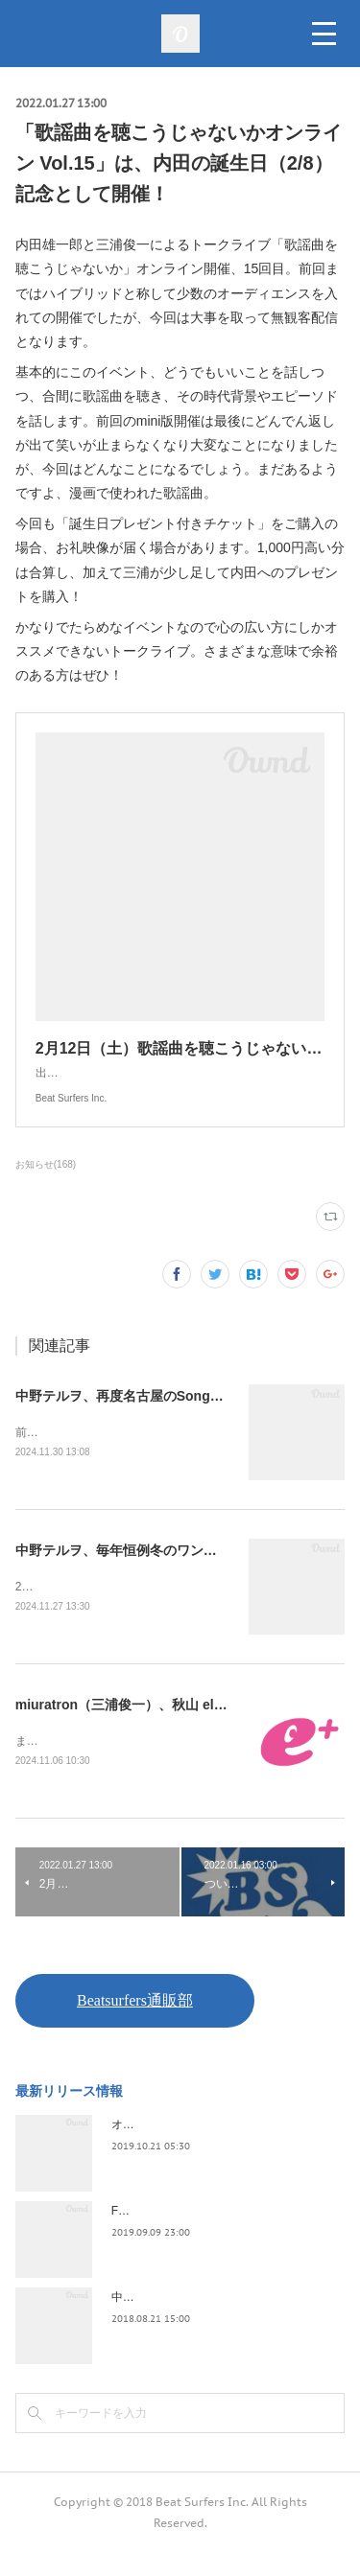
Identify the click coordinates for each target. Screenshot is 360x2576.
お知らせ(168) (45, 1183)
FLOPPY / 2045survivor (171, 2233)
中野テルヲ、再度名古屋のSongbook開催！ (148, 1415)
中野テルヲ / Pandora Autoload (190, 2320)
